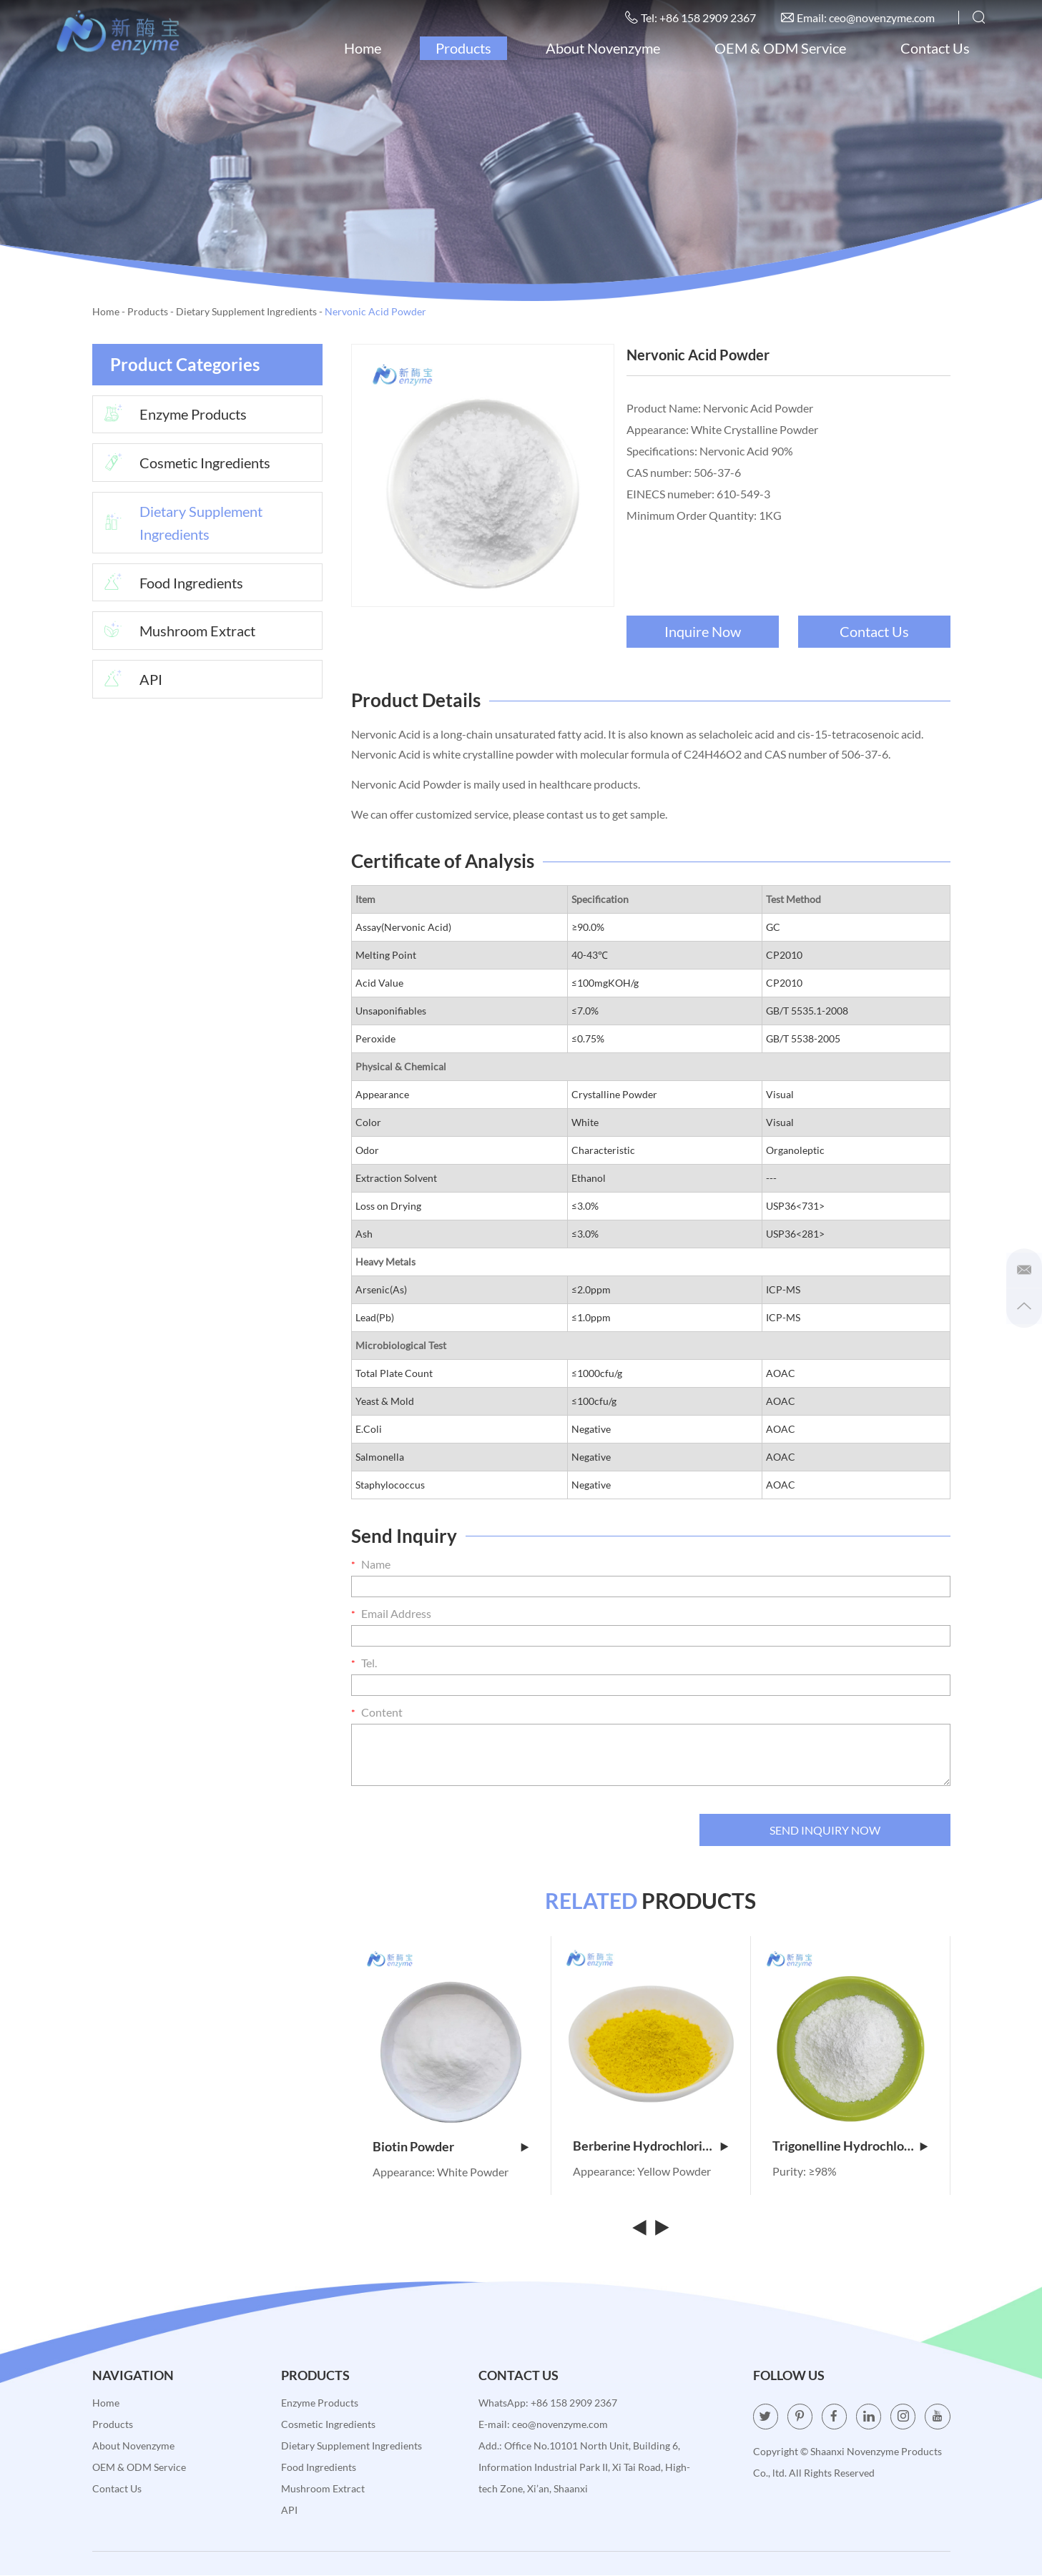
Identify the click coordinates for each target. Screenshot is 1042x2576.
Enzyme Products (170, 415)
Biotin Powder (451, 2147)
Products (463, 47)
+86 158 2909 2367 (574, 2403)
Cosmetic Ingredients (182, 463)
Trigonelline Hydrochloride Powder (850, 2146)
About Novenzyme (602, 47)
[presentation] (460, 1830)
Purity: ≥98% (804, 2171)
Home (361, 47)
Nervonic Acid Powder (375, 311)
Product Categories (185, 364)
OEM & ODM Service (779, 47)
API (128, 681)
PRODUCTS (650, 1901)
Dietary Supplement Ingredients (246, 311)
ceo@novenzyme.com (881, 17)
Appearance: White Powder (440, 2172)
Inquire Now (702, 631)
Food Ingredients (168, 583)
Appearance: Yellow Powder (642, 2171)
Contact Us (934, 47)
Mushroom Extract (174, 632)
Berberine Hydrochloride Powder (651, 2146)
